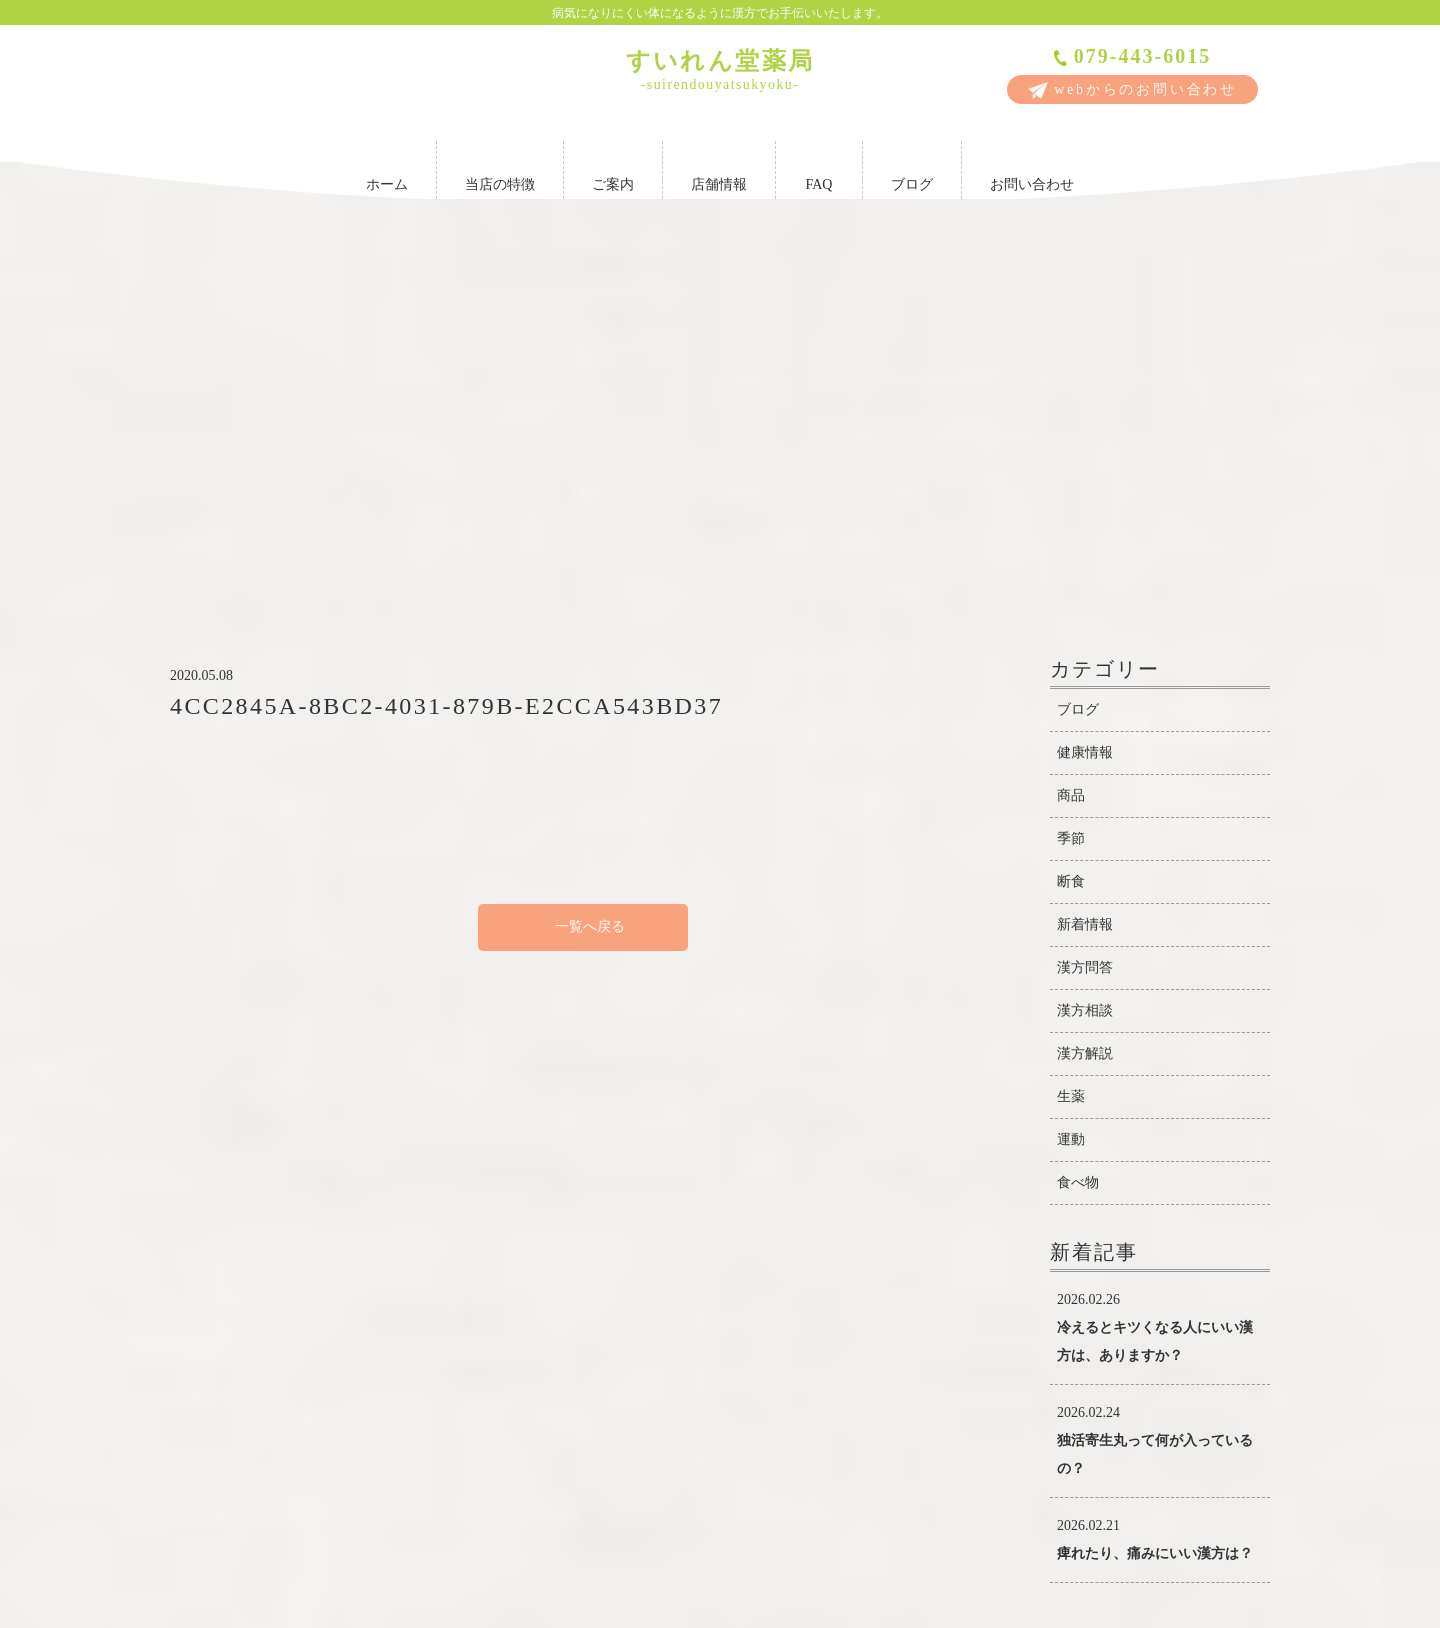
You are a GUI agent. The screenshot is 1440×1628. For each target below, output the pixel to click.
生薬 (1071, 774)
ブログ (912, 166)
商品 (1071, 473)
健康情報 (1085, 430)
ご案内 (613, 166)
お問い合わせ (1032, 166)
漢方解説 (1085, 731)
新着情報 (1085, 602)
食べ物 (1078, 860)
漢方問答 (1085, 645)
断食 (1071, 559)
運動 (1071, 817)
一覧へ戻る (583, 604)
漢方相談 (1085, 688)
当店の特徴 (500, 166)
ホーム (387, 166)
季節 (1071, 516)
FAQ (819, 166)
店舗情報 (719, 166)
